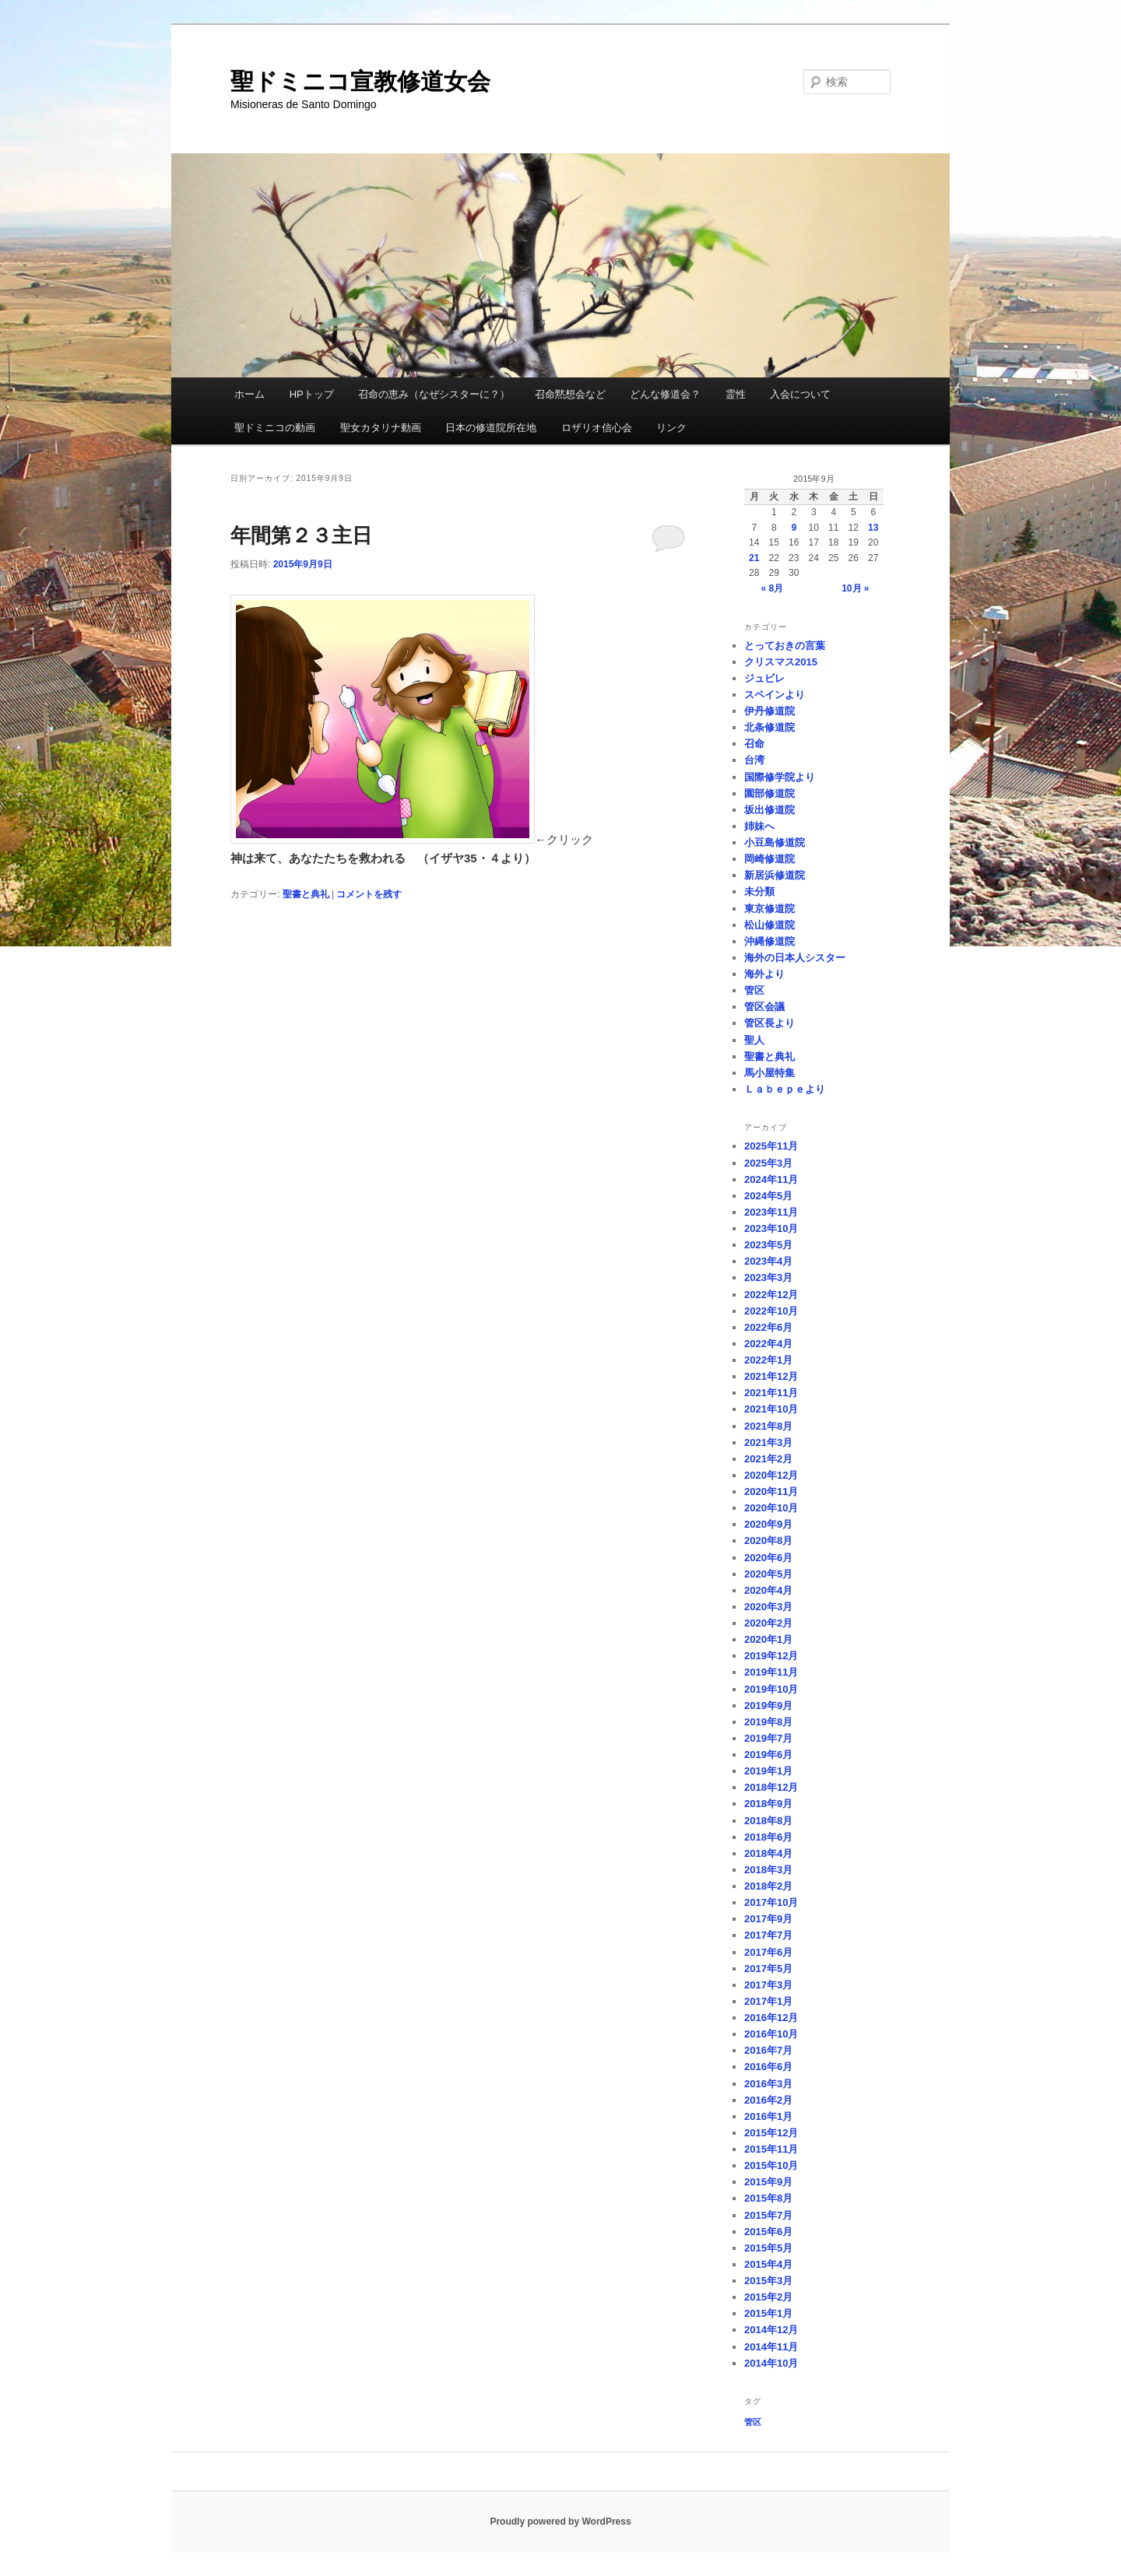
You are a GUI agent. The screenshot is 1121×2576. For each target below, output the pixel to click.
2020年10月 (771, 1508)
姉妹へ (759, 826)
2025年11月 (771, 1146)
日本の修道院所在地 (490, 427)
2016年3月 (768, 2084)
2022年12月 (771, 1294)
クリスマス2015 (780, 662)
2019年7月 (768, 1738)
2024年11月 (771, 1179)
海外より (764, 974)
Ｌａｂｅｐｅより (784, 1089)
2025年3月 (768, 1163)
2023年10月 (771, 1228)
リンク (671, 427)
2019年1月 (768, 1771)
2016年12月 (771, 2017)
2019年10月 (771, 1689)
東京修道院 (769, 908)
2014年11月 (771, 2347)
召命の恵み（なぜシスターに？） (434, 394)
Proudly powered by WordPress (560, 2521)
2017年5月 (768, 1968)
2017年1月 (768, 2001)
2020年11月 (771, 1491)
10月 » (855, 588)
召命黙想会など (570, 394)
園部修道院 (769, 793)
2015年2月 (768, 2297)
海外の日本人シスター (794, 957)
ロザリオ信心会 (596, 427)
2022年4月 (768, 1343)
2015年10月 (771, 2165)
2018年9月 (768, 1803)
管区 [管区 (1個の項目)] (752, 2422)
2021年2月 (768, 1459)
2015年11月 (771, 2149)
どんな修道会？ (665, 394)
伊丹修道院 (769, 711)
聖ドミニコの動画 (274, 427)
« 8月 (772, 588)
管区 (754, 990)
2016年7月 (768, 2050)
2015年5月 (768, 2248)
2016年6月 (768, 2066)
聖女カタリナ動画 (380, 427)
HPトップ (312, 394)
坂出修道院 (769, 810)
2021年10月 (771, 1409)
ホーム (249, 394)
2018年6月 (768, 1837)
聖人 (754, 1040)
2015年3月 (768, 2280)
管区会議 (764, 1007)
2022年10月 (771, 1311)
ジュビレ (764, 678)
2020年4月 (768, 1590)
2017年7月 (768, 1935)
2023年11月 (771, 1212)
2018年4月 (768, 1853)
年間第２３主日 (301, 535)
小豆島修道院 (774, 842)
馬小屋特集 (769, 1073)
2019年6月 (768, 1754)
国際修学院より (779, 777)
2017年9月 (768, 1919)
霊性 (736, 394)
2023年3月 (768, 1277)
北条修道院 (769, 727)
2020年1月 (768, 1639)
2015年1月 (768, 2313)
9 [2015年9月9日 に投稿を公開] (793, 527)
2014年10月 (771, 2363)
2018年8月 (768, 1821)
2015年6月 (768, 2231)
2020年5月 (768, 1574)
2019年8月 (768, 1722)
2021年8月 (768, 1426)
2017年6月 (768, 1952)
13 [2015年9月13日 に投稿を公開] (873, 527)
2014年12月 (771, 2330)
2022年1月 (768, 1360)
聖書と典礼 (306, 894)
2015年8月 (768, 2198)
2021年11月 (771, 1393)
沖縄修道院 (769, 941)
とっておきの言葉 (784, 645)
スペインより (774, 694)
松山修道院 (769, 925)
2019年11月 (771, 1672)
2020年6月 (768, 1557)
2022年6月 (768, 1327)
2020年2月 (768, 1623)
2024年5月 (768, 1196)
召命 (754, 743)
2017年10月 (771, 1902)
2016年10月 (771, 2034)
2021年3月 (768, 1442)
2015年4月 (768, 2264)
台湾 (754, 760)
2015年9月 (768, 2182)
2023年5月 (768, 1245)
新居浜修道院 (774, 875)
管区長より (769, 1023)
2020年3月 (768, 1607)
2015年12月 (771, 2133)
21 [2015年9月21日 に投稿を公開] (754, 558)
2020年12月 (771, 1475)
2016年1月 (768, 2116)
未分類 (759, 891)
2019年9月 (768, 1705)
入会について (800, 394)
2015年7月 (768, 2215)
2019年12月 (771, 1656)
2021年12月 (771, 1376)
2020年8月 (768, 1540)
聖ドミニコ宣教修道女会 (360, 81)
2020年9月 (768, 1524)
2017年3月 (768, 1985)
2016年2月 (768, 2100)
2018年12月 (771, 1787)
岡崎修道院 (769, 859)
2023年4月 (768, 1261)
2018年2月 (768, 1886)
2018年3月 (768, 1870)
